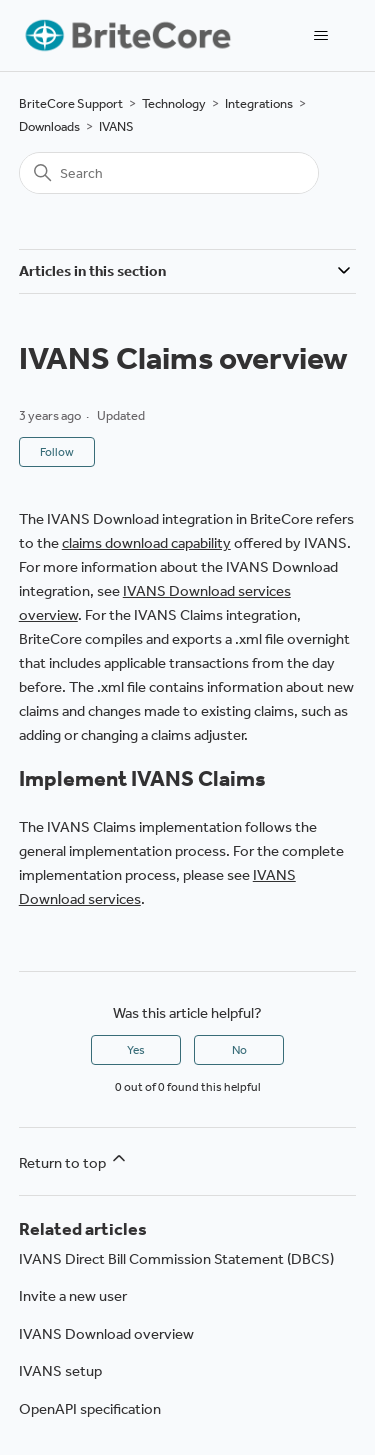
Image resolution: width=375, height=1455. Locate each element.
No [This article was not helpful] (239, 1050)
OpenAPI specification (90, 1409)
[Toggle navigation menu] (320, 36)
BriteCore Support (71, 103)
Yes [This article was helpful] (136, 1050)
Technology (174, 103)
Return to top (74, 1160)
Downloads (49, 126)
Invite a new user (73, 1296)
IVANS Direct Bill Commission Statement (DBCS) (176, 1259)
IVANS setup (60, 1371)
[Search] (169, 173)
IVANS (116, 126)
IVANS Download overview (106, 1334)
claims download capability (146, 543)
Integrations (259, 103)
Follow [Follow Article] (57, 452)
